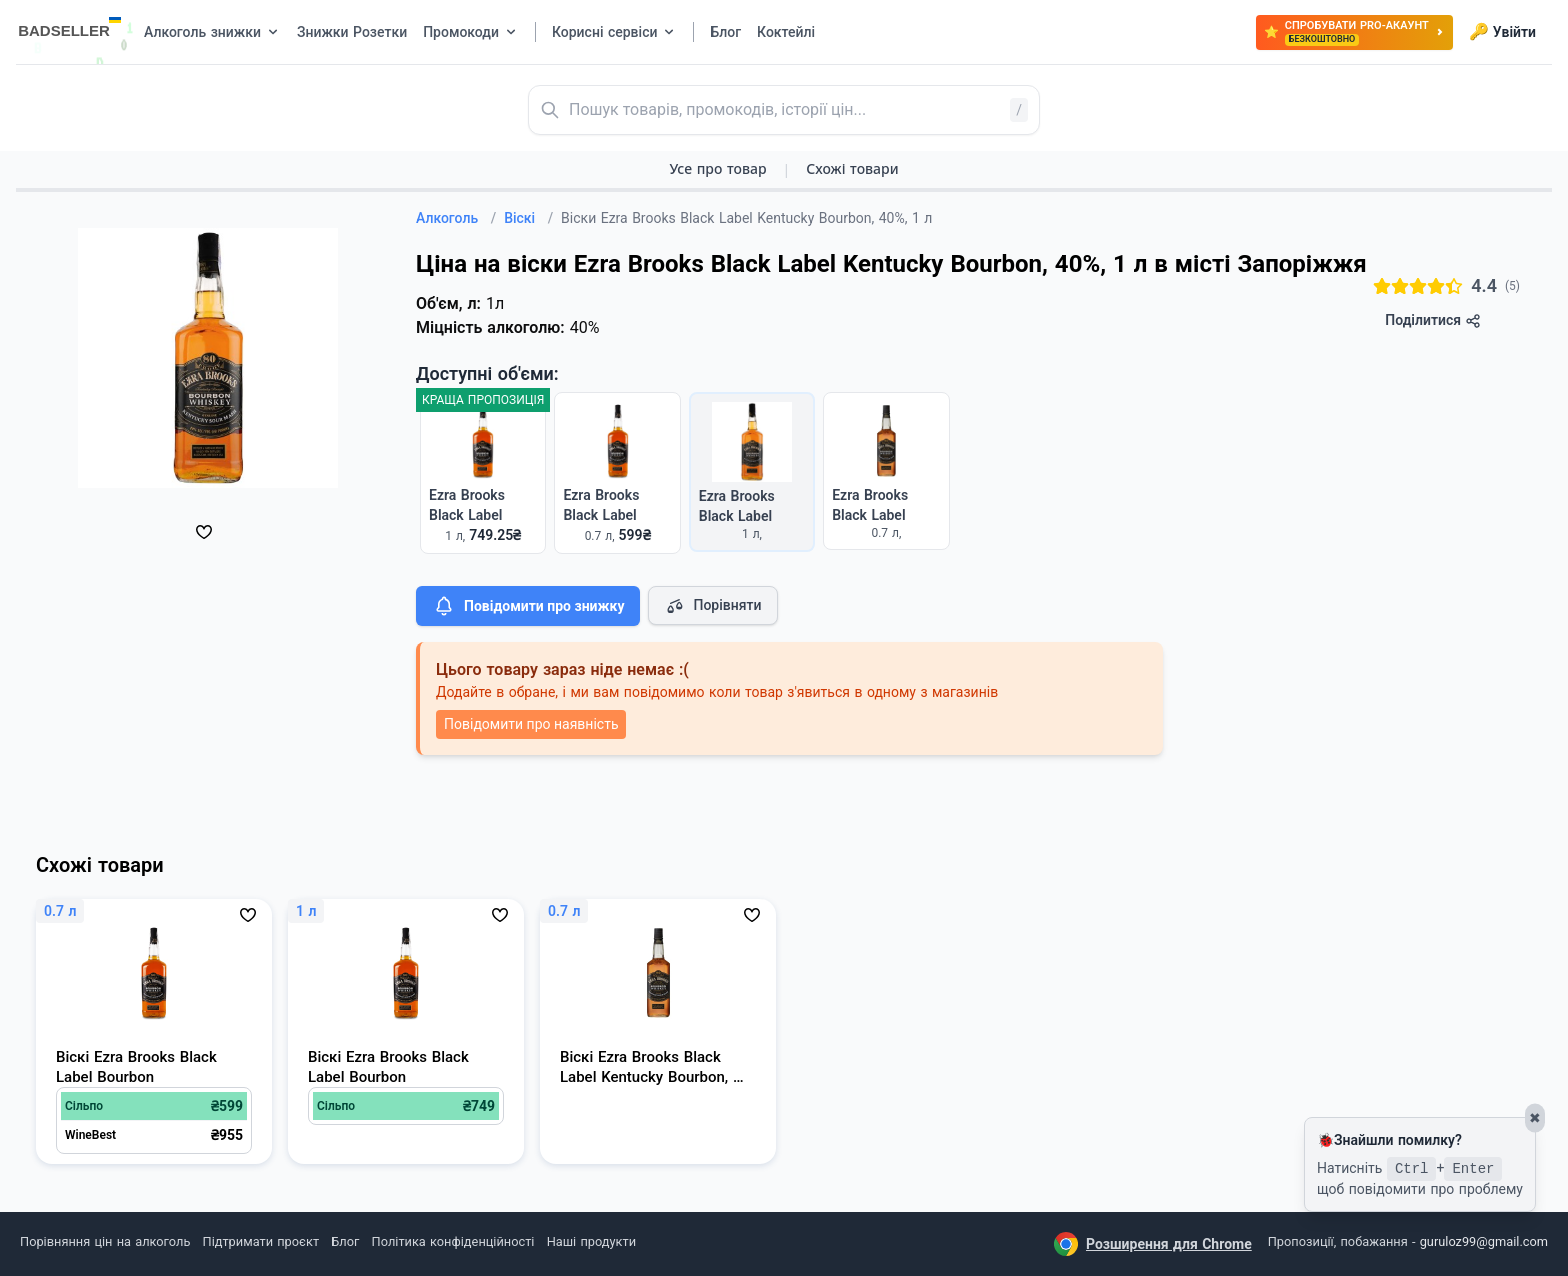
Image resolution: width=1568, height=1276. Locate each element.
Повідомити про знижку (528, 606)
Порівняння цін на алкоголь (105, 1241)
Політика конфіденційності (453, 1241)
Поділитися (1432, 320)
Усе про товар (717, 168)
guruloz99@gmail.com (1484, 1241)
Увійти (1502, 32)
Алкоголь (456, 218)
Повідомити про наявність (531, 724)
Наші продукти (591, 1241)
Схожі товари (852, 168)
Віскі (528, 218)
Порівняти (713, 606)
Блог (345, 1241)
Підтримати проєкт (261, 1241)
